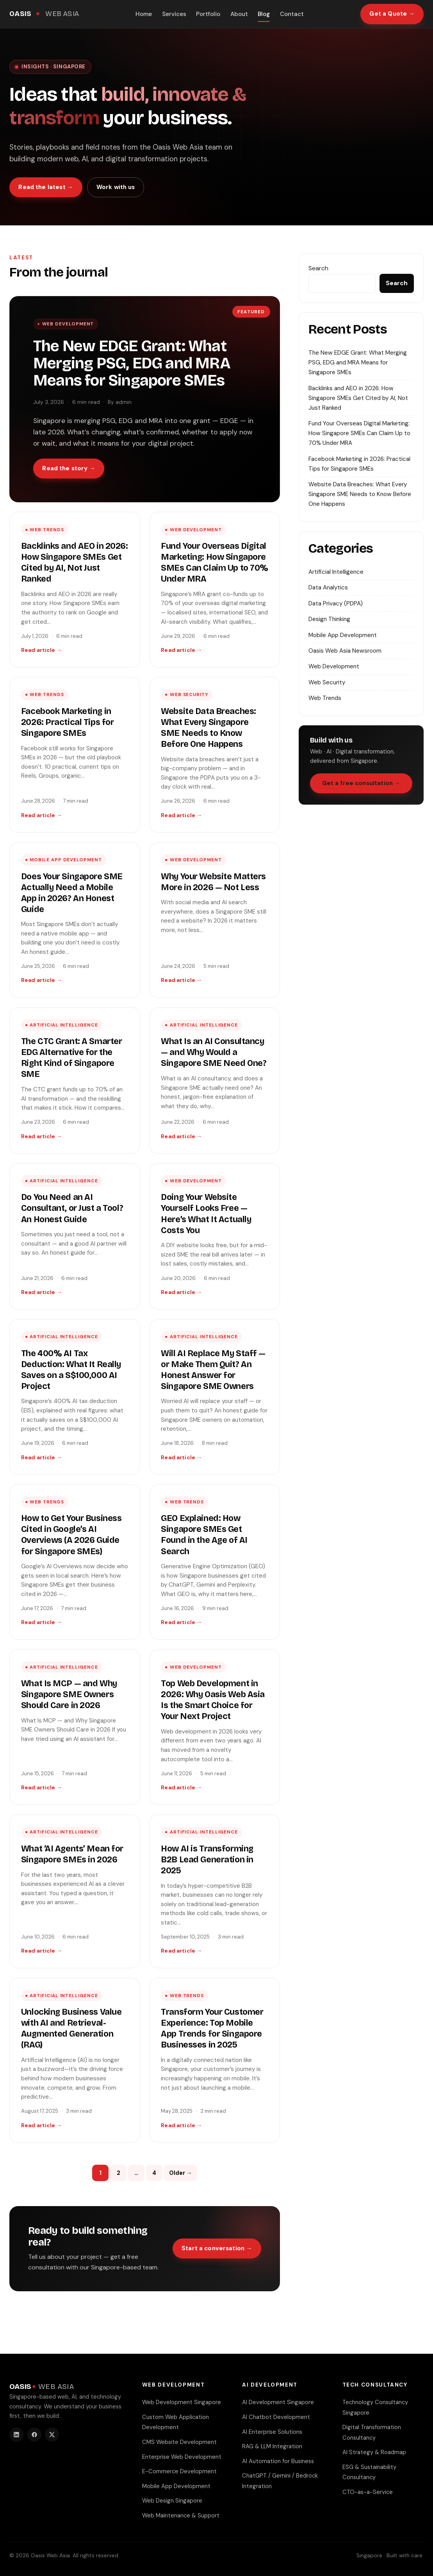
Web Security (189, 695)
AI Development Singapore (278, 2402)
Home (143, 14)
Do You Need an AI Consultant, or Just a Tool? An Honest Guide (72, 1208)
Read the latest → (45, 187)
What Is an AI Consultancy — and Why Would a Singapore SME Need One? (213, 1052)
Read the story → (68, 468)
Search (318, 268)
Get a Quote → (391, 14)
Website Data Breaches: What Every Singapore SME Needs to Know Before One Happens (359, 494)
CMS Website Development (179, 2442)
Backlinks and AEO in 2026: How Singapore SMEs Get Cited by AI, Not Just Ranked (358, 398)
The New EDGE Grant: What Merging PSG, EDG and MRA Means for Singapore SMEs (131, 363)
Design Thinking (329, 619)
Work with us (115, 187)
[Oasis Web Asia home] (44, 13)
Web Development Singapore (181, 2402)
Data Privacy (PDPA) (335, 603)
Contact (292, 14)
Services (174, 14)
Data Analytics (328, 587)
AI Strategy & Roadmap (374, 2452)
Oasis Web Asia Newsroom (344, 651)
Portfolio (208, 14)
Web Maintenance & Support (180, 2515)
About (239, 14)
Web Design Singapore (172, 2501)
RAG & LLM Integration (272, 2446)
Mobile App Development (66, 860)
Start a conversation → (217, 2248)
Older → (180, 2173)
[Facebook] (34, 2435)
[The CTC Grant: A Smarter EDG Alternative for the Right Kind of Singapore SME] (75, 1080)
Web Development (68, 324)
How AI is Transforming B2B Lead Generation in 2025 (207, 1860)
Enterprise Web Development (181, 2457)
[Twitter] (52, 2435)
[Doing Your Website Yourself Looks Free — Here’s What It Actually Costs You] (215, 1236)
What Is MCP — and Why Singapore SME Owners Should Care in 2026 (69, 1694)
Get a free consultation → (361, 783)
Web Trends (47, 530)
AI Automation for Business (278, 2461)
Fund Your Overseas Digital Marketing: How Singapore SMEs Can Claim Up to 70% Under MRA (359, 433)
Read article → (41, 649)
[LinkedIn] (16, 2435)
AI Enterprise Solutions (272, 2432)
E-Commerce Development (179, 2471)
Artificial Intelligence (64, 1025)
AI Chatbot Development (276, 2417)
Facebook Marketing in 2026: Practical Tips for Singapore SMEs (67, 722)
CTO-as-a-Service (367, 2492)
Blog (264, 14)
